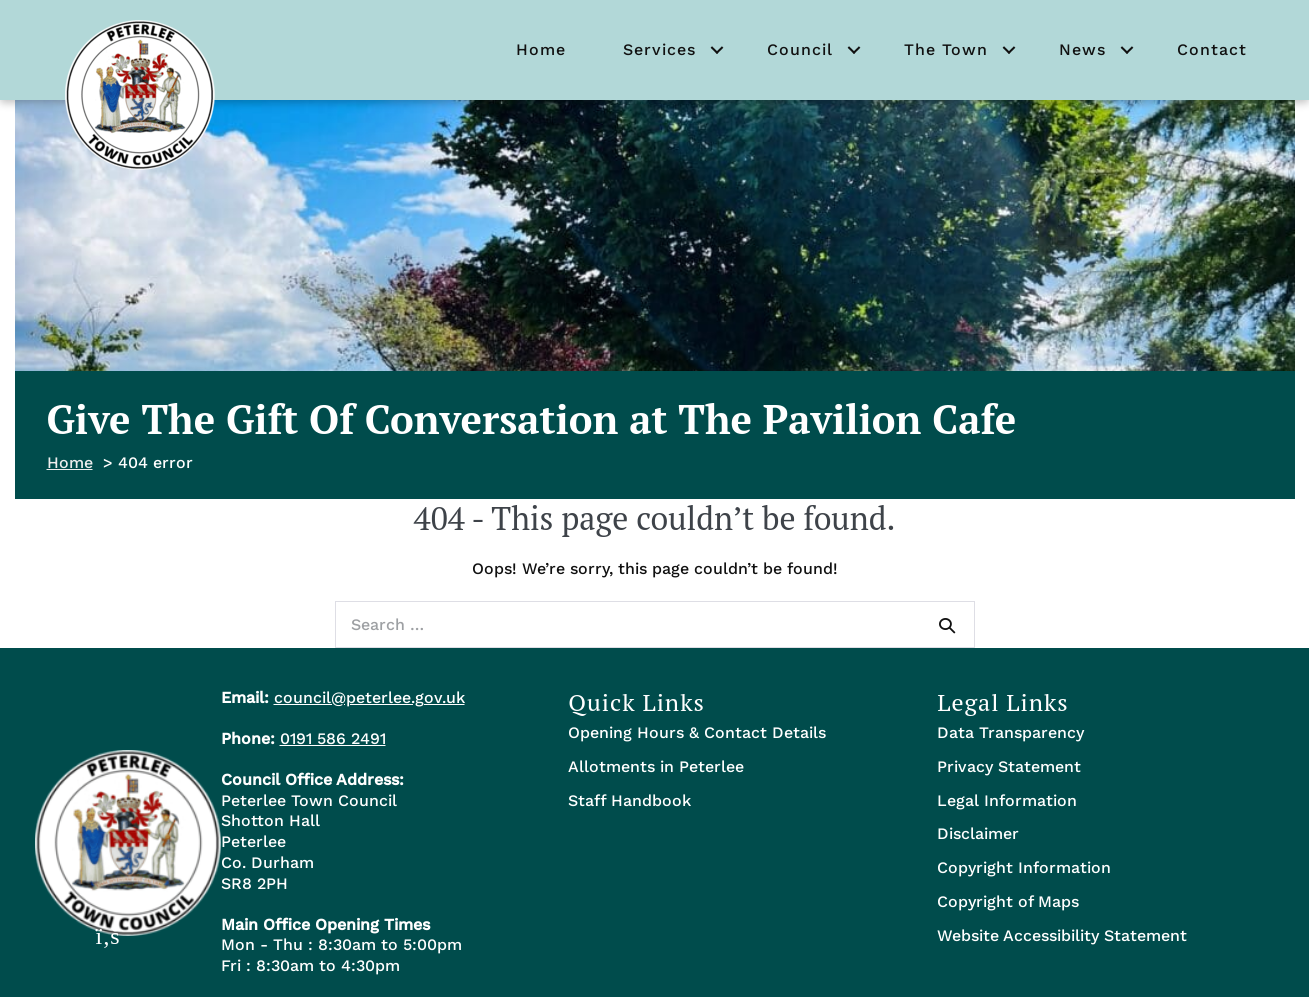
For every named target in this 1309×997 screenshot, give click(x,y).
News (1082, 49)
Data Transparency (1010, 732)
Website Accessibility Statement (1062, 935)
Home (541, 49)
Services (659, 49)
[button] (717, 50)
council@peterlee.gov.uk (369, 697)
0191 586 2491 (333, 738)
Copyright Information (1024, 867)
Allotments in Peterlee (656, 766)
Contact (1212, 49)
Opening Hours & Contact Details (697, 732)
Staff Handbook (629, 800)
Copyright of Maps (1008, 901)
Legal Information (1007, 800)
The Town (946, 49)
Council (800, 49)
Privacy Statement (1009, 766)
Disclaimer (978, 833)
